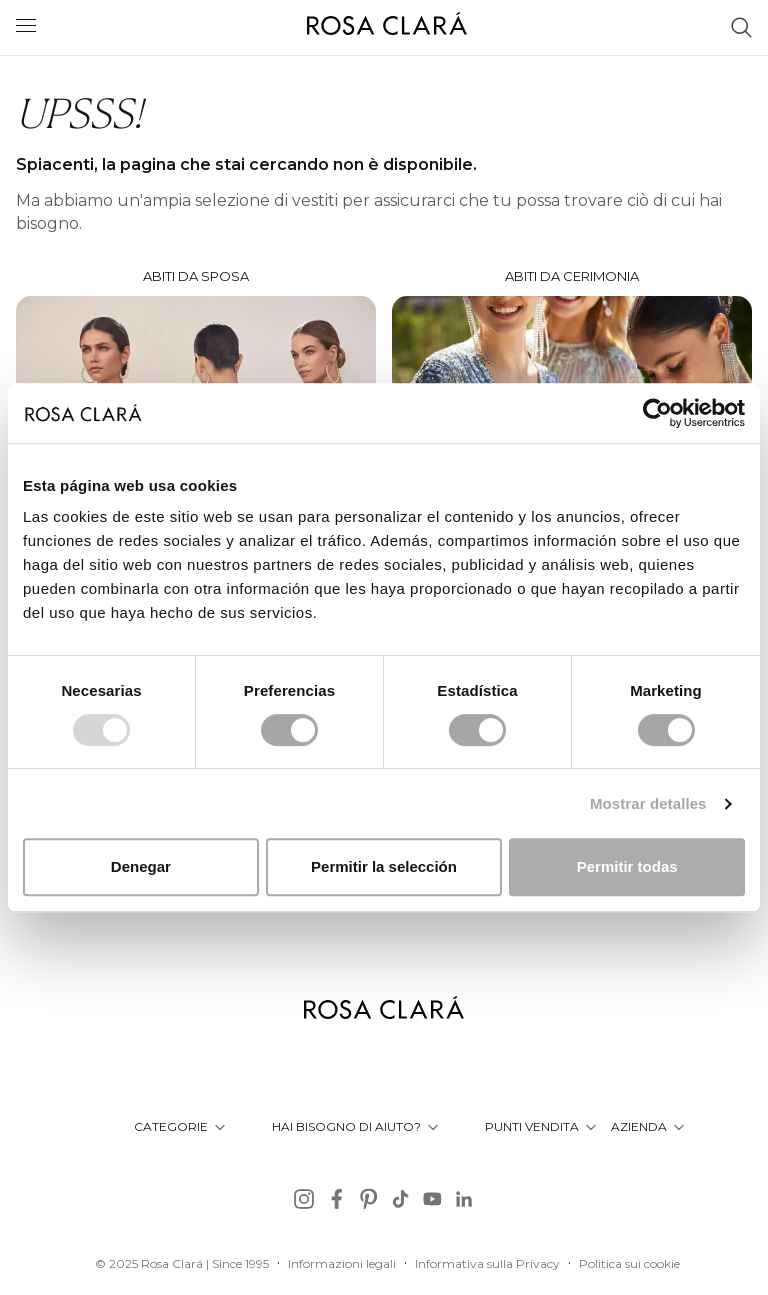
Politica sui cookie (629, 1263)
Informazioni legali (342, 1263)
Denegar (141, 866)
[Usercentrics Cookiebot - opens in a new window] (657, 413)
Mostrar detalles (648, 803)
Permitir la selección (384, 866)
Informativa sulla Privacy (487, 1263)
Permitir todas (627, 866)
